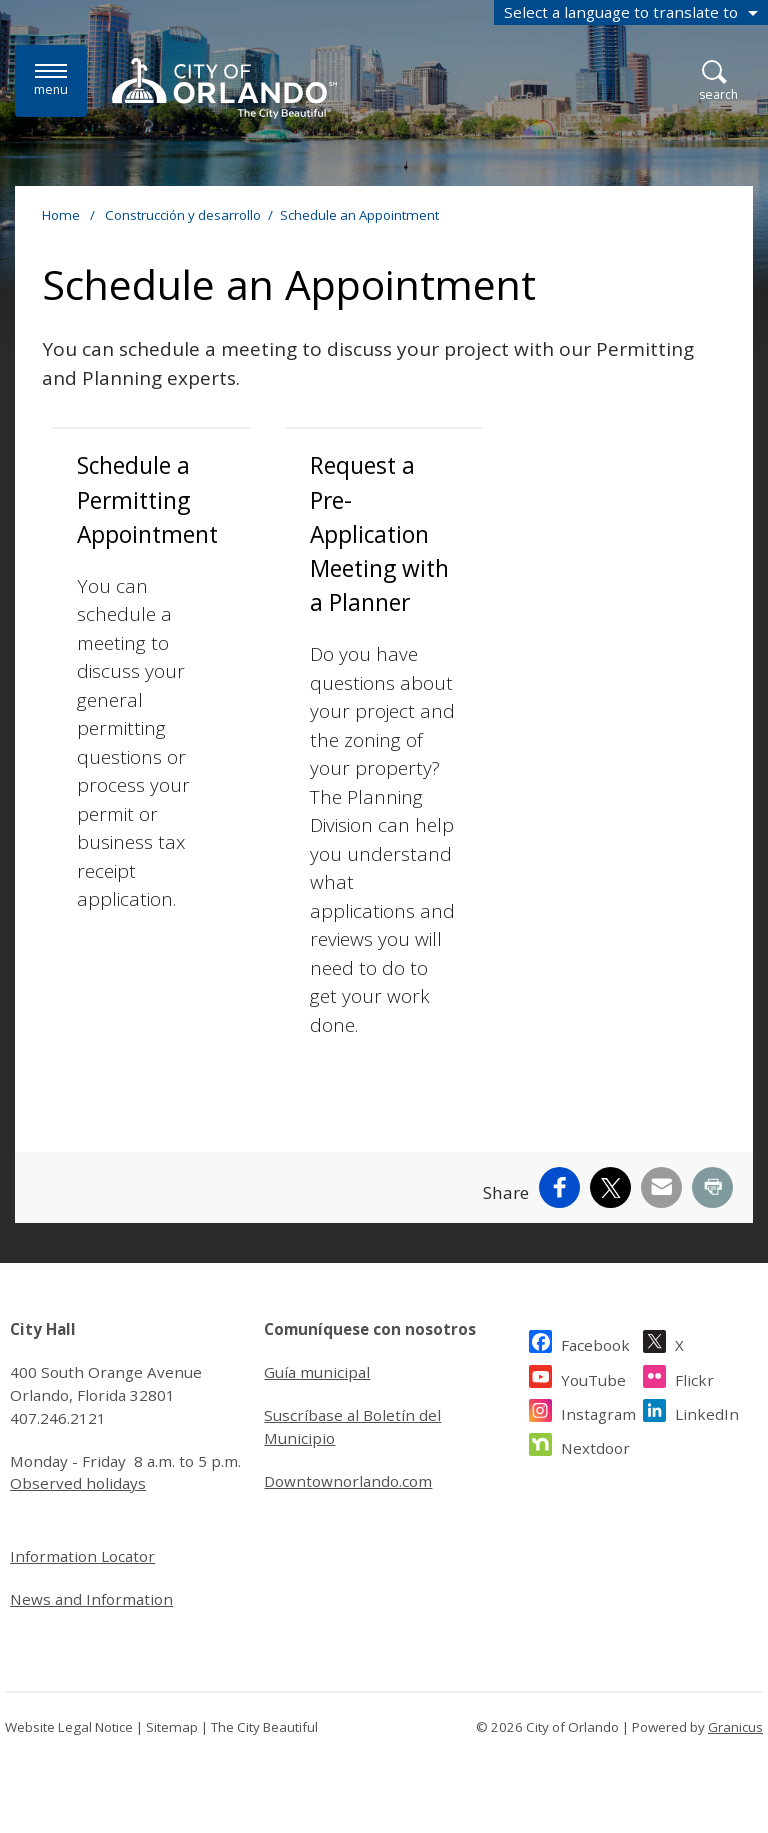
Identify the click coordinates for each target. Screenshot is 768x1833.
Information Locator (82, 1556)
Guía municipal (317, 1372)
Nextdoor (595, 1445)
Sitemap (172, 1727)
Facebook (595, 1342)
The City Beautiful (264, 1727)
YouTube (593, 1377)
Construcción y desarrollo (183, 215)
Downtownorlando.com (348, 1481)
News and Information (91, 1599)
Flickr (694, 1377)
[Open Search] (718, 81)
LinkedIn (707, 1411)
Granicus (735, 1727)
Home (61, 215)
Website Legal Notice (69, 1727)
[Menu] (51, 80)
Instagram (598, 1411)
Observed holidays (78, 1483)
